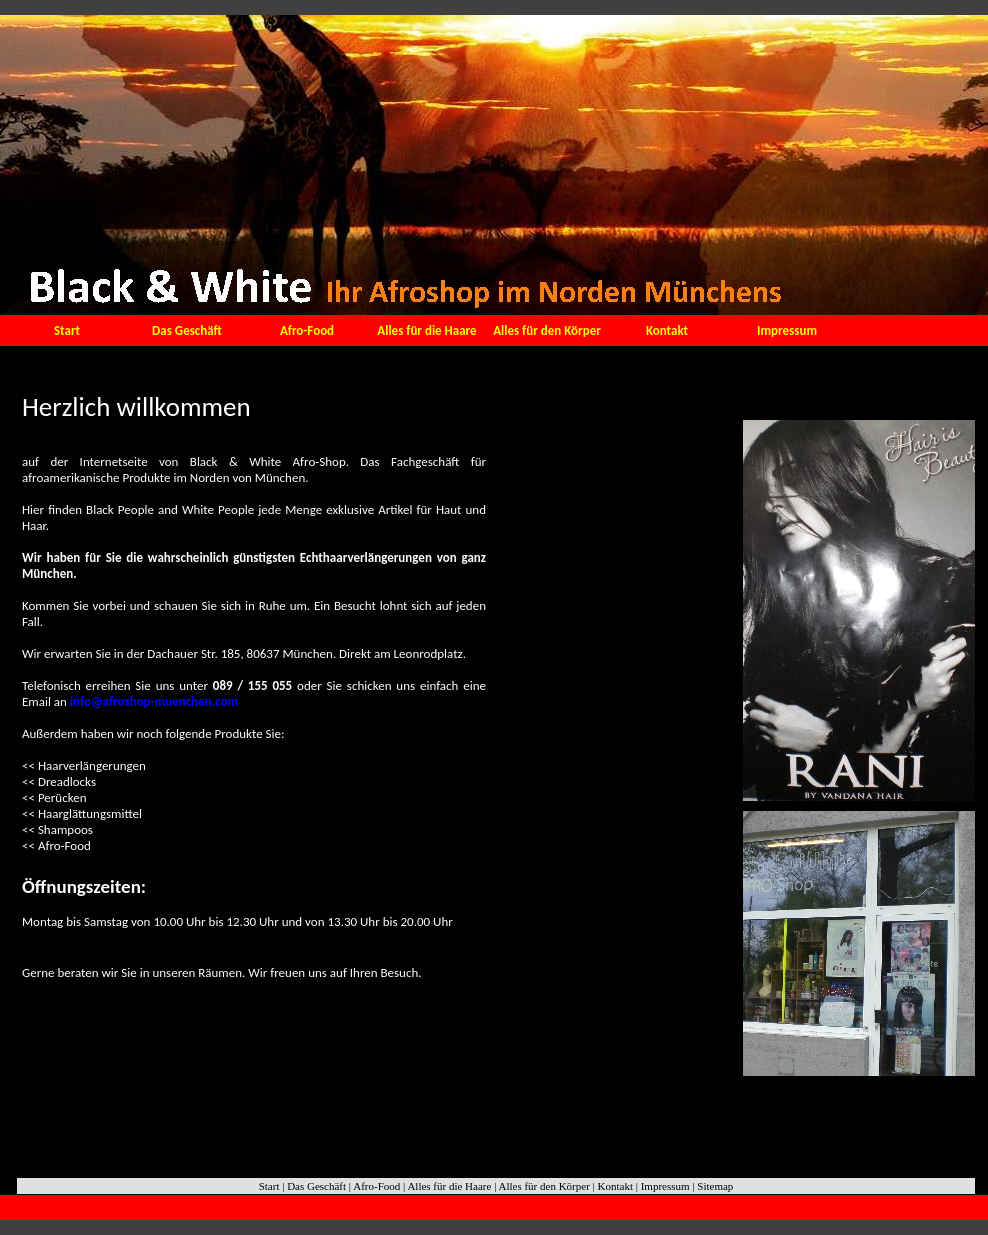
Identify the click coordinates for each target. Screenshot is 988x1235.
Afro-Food (307, 330)
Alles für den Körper (547, 330)
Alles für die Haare (426, 330)
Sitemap (715, 1186)
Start (67, 330)
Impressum (787, 330)
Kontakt (667, 330)
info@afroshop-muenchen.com (152, 701)
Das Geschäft (187, 330)
